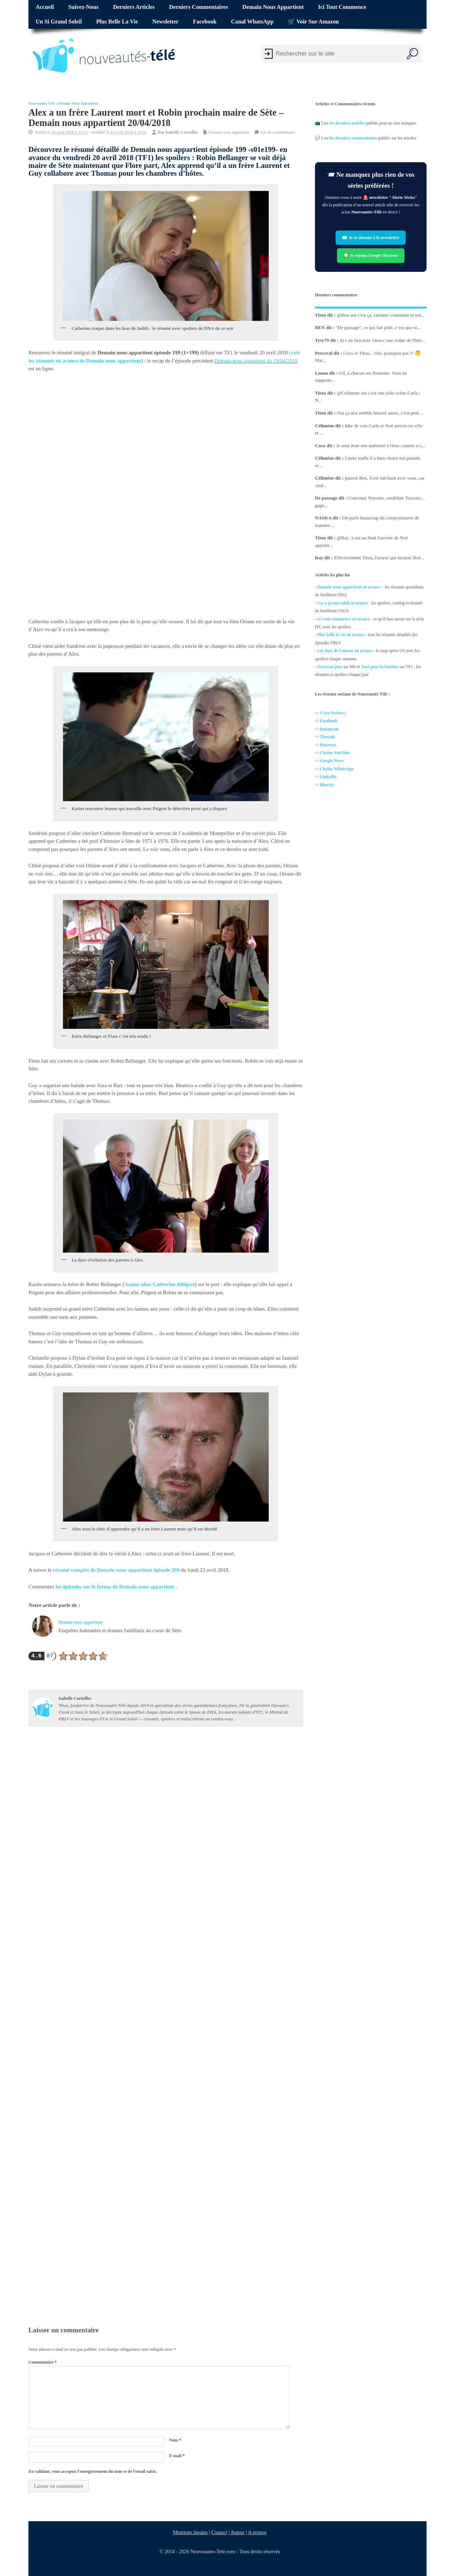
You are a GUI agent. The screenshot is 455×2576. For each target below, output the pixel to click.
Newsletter (165, 21)
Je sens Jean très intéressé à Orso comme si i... (380, 445)
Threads (327, 737)
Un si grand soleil (59, 21)
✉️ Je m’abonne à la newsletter (371, 237)
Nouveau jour (329, 666)
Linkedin (328, 776)
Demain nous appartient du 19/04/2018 (256, 361)
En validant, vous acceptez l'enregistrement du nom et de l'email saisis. (92, 2471)
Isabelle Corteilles (181, 132)
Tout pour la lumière (379, 666)
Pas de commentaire (278, 132)
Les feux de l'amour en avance (345, 651)
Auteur (238, 2532)
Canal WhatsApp (252, 21)
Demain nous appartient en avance (348, 587)
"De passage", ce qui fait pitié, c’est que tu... (378, 327)
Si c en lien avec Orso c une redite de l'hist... (382, 340)
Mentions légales (190, 2532)
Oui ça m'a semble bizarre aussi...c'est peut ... (380, 413)
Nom (175, 2440)
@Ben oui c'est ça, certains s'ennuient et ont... (381, 315)
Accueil (45, 7)
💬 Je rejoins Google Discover (370, 255)
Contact (220, 2532)
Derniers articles (134, 7)
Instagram (329, 728)
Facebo (326, 721)
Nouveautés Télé (41, 103)
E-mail (177, 2455)
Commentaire (42, 2362)
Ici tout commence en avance (343, 619)
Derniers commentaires (198, 7)
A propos (257, 2532)
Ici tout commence (342, 7)
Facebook (205, 21)
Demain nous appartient (273, 7)
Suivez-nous (83, 7)
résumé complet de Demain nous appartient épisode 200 (116, 1570)
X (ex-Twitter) (333, 712)
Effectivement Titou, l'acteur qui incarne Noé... (379, 557)
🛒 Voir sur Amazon (313, 21)
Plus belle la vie (117, 21)
